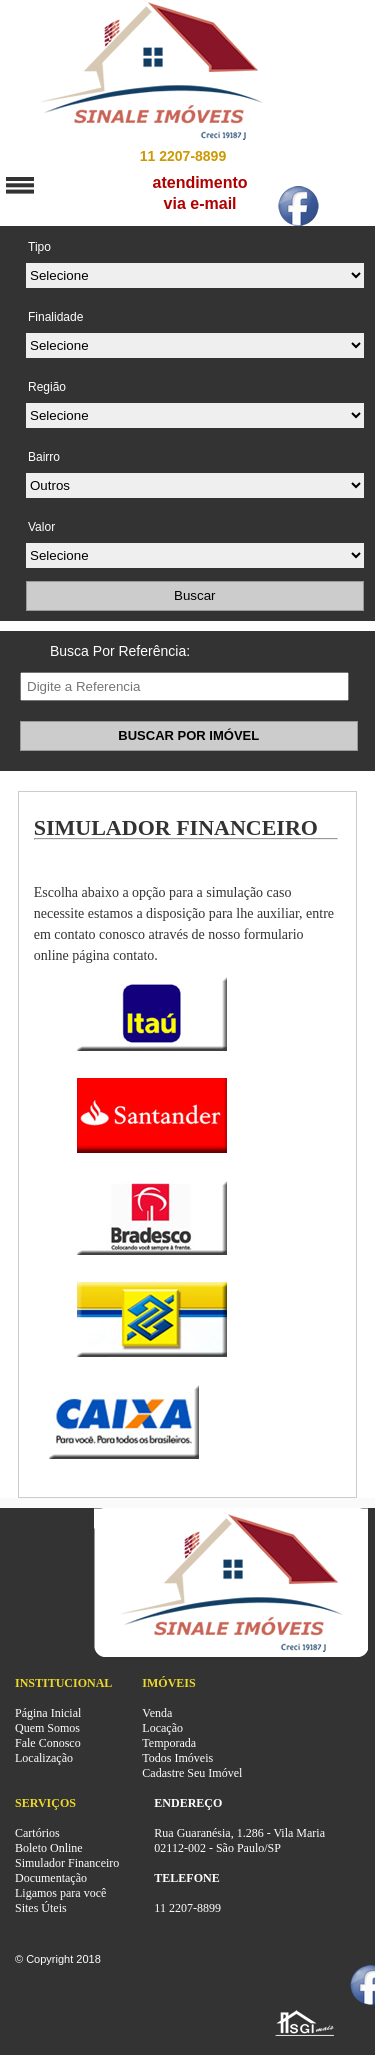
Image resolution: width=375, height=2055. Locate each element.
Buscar (194, 595)
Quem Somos (47, 1728)
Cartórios (37, 1833)
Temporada (169, 1743)
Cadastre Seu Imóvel (192, 1773)
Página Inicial (48, 1713)
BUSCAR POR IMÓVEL (188, 735)
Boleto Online (49, 1848)
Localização (44, 1758)
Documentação (51, 1878)
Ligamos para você (60, 1893)
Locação (162, 1728)
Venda (157, 1713)
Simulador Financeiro (67, 1863)
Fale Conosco (48, 1743)
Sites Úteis (41, 1908)
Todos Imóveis (177, 1758)
